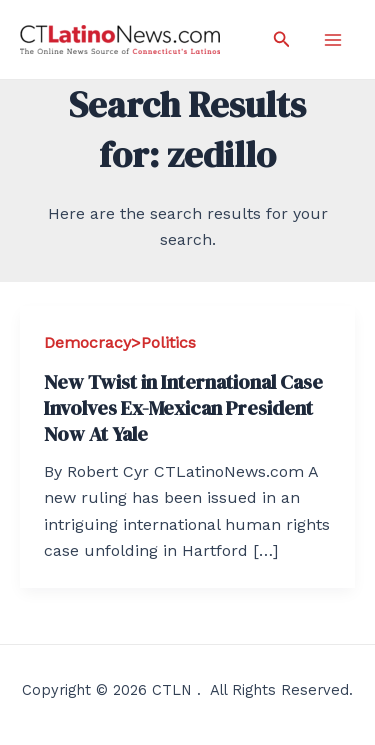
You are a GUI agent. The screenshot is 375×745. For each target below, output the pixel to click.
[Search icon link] (282, 39)
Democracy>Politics (120, 342)
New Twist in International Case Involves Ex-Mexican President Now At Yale (183, 408)
